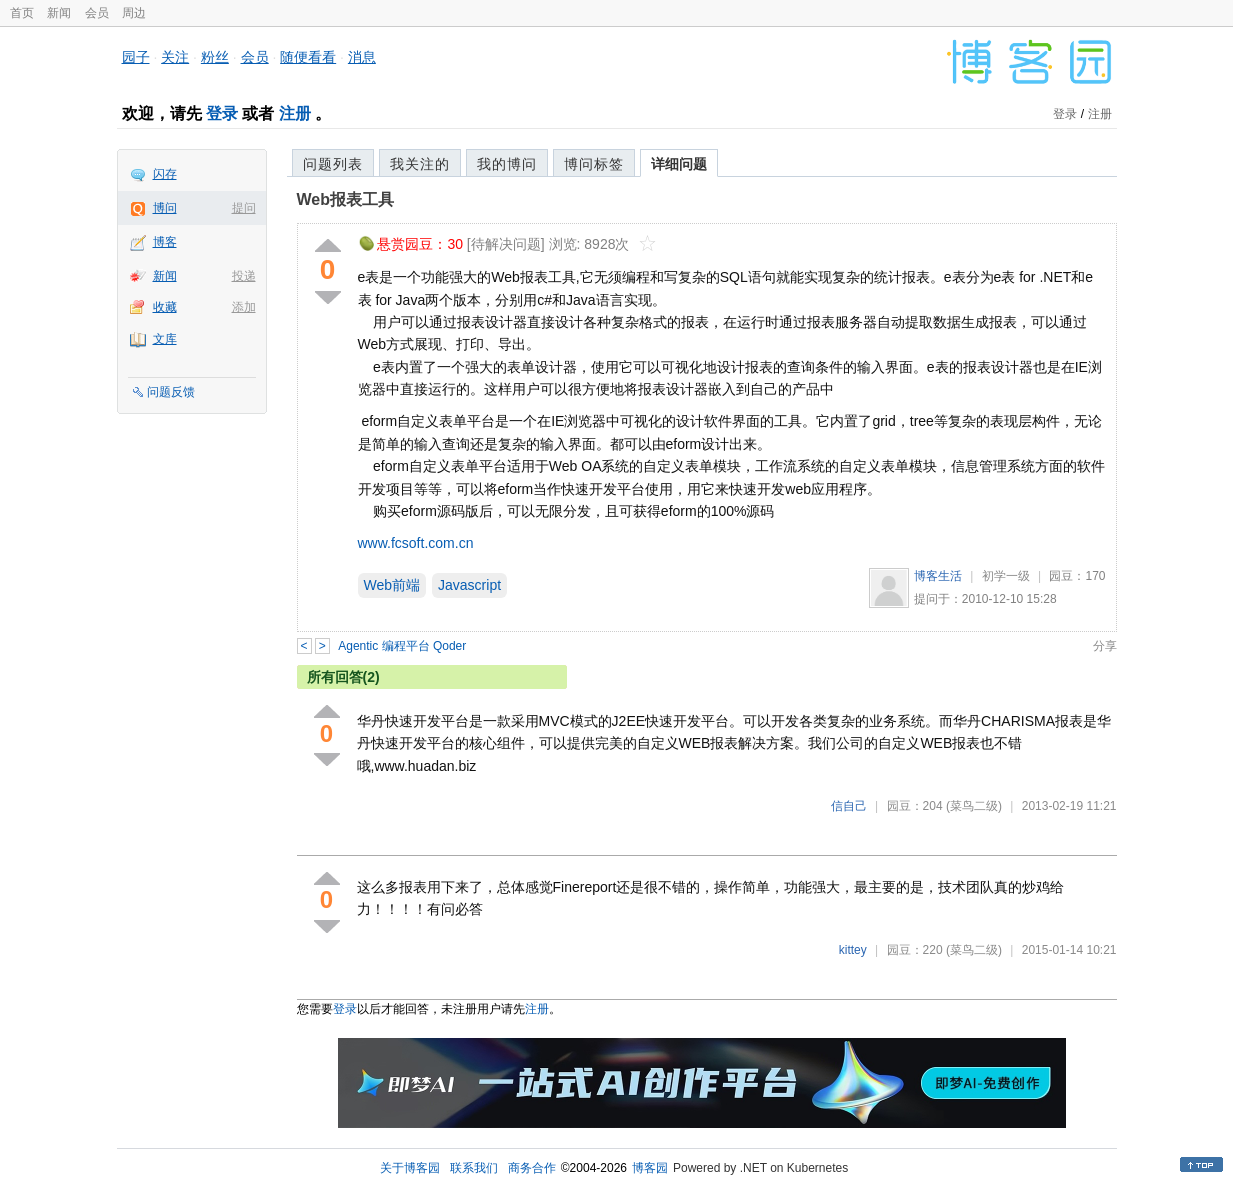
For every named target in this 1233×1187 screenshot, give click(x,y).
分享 (1105, 646)
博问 (165, 208)
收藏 (165, 307)
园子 (136, 57)
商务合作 (532, 1168)
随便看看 (308, 57)
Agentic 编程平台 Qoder (402, 646)
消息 (362, 57)
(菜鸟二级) (974, 806)
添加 (244, 307)
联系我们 (474, 1168)
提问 (244, 208)
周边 (134, 13)
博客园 (650, 1168)
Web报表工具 (345, 199)
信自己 (849, 806)
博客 (165, 242)
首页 (22, 13)
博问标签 (594, 164)
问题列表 (333, 164)
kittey (853, 950)
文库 (165, 339)
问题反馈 (171, 392)
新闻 (59, 13)
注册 (295, 113)
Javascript (469, 585)
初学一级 (1006, 576)
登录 (222, 113)
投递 (244, 276)
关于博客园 (410, 1168)
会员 (97, 13)
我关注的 (420, 164)
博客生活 (938, 576)
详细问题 (679, 164)
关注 (175, 57)
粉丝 (215, 57)
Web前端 (392, 585)
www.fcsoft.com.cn (416, 543)
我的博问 (507, 164)
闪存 (165, 174)
